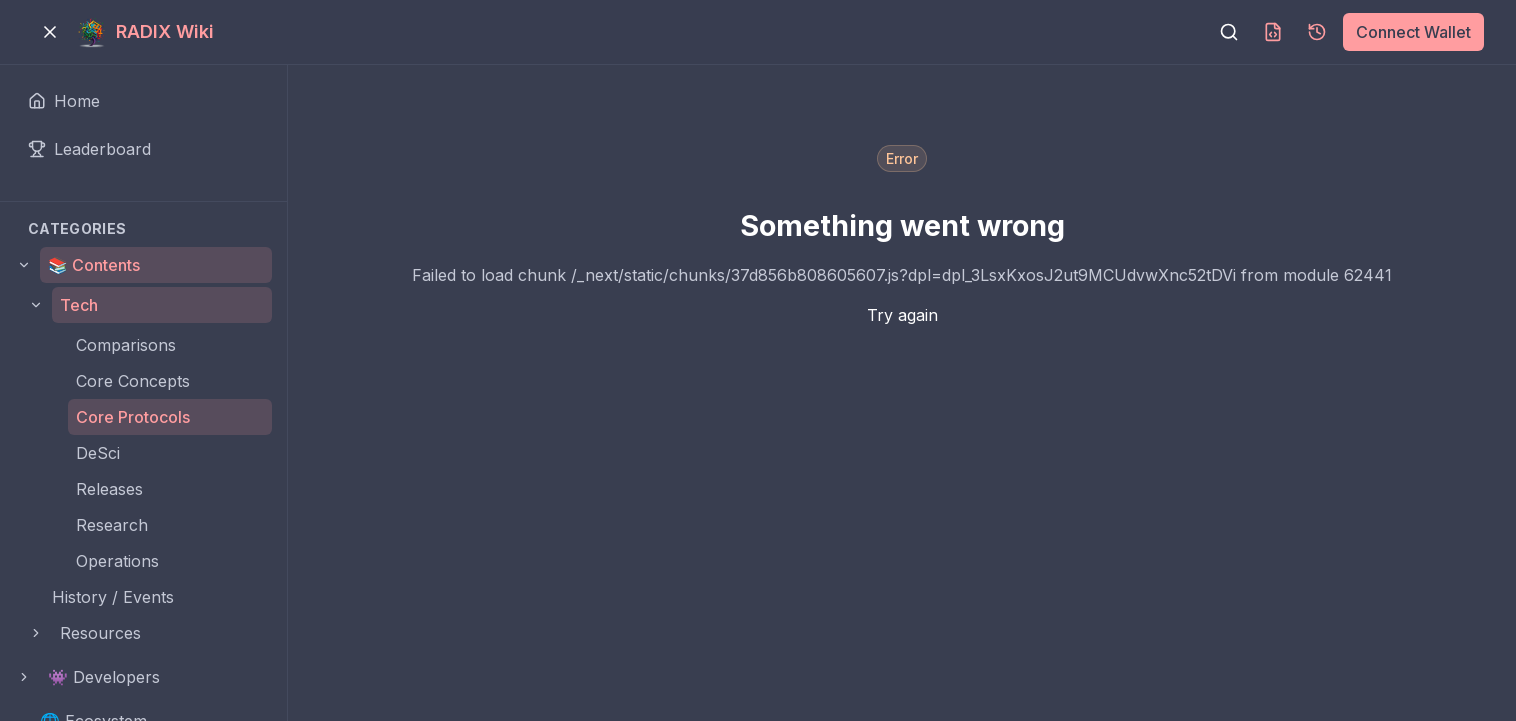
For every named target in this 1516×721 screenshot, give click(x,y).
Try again (902, 315)
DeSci (98, 453)
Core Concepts (133, 381)
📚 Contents (94, 265)
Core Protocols (133, 417)
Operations (117, 561)
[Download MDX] (1273, 32)
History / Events (113, 597)
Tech (79, 305)
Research (112, 525)
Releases (109, 489)
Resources (100, 633)
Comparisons (126, 345)
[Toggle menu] (50, 32)
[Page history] (1317, 32)
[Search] (1229, 32)
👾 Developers (104, 677)
